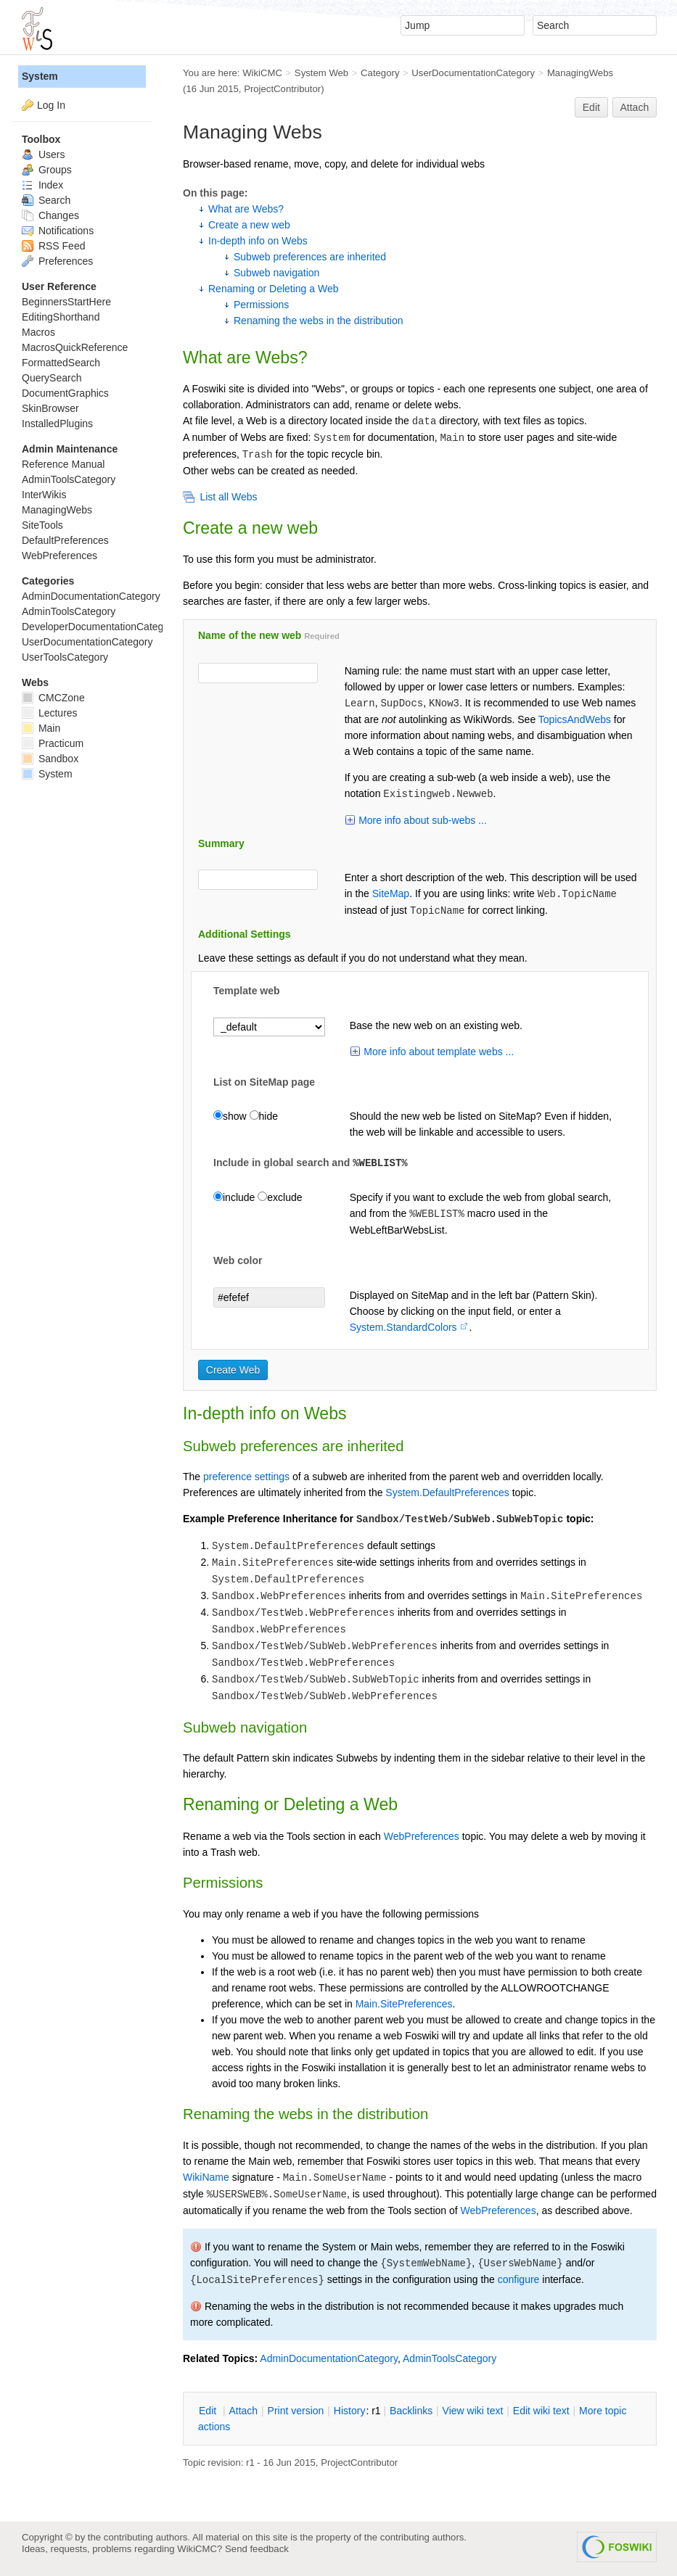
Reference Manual (63, 464)
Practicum (52, 743)
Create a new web (249, 225)
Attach (634, 107)
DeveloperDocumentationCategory (100, 626)
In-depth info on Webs (258, 241)
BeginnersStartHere (66, 301)
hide (264, 1116)
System (40, 76)
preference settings (246, 1476)
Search (46, 200)
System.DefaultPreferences (447, 1492)
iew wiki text (473, 2410)
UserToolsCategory (65, 657)
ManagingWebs (580, 72)
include (234, 1197)
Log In (51, 105)
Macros (38, 332)
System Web (321, 72)
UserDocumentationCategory (473, 72)
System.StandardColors (403, 1327)
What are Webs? (246, 209)
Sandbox (50, 758)
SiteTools (42, 525)
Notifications (58, 230)
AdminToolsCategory (449, 2358)
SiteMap (390, 893)
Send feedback (257, 2548)
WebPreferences (421, 1836)
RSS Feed (53, 246)
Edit (591, 107)
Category (380, 72)
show (230, 1116)
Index (42, 185)
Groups (47, 170)
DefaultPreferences (65, 540)
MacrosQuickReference (75, 347)
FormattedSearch (61, 362)
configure (519, 2279)
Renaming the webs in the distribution (318, 320)
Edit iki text (541, 2410)
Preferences (57, 261)
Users (43, 154)
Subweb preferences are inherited (310, 257)
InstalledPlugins (57, 423)
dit (209, 2410)
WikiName (206, 2177)
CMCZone (53, 697)
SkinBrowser (50, 408)
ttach (243, 2410)
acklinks (411, 2410)
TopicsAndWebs (574, 719)
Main (41, 728)
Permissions (261, 304)
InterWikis (44, 494)
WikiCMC (262, 72)
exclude (280, 1197)
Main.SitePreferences (404, 2004)
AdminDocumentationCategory (329, 2358)
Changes (50, 215)
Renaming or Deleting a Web (273, 288)
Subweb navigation (276, 272)
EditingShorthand (60, 317)
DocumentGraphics (65, 393)
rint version (296, 2410)
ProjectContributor (282, 88)
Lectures (50, 713)
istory (350, 2410)
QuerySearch (51, 378)
